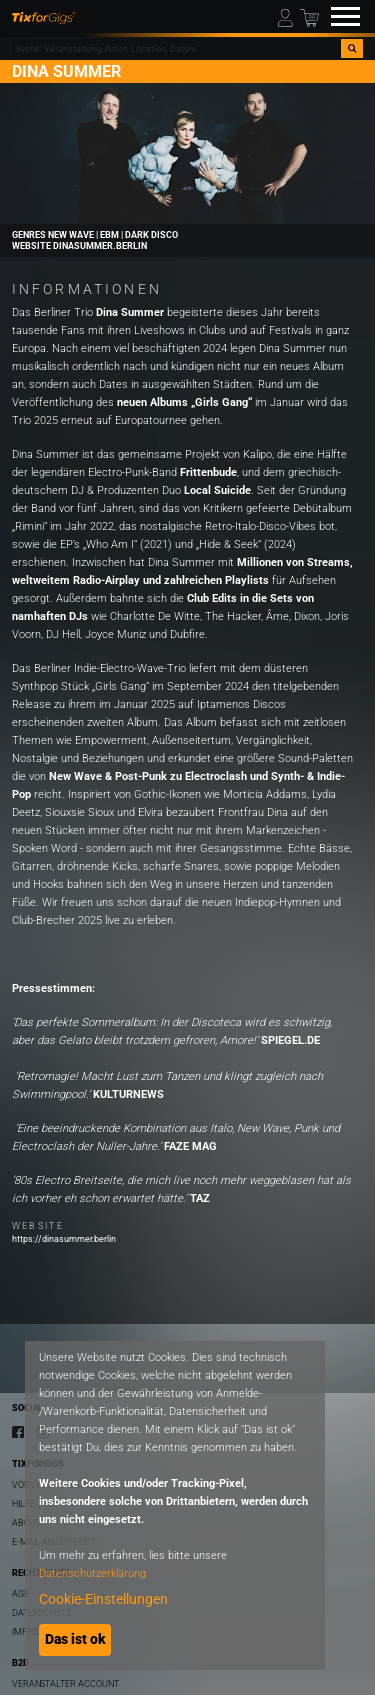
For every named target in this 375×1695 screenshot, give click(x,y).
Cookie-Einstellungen (103, 1599)
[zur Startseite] (43, 16)
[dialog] (175, 1505)
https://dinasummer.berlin (64, 1239)
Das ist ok (75, 1639)
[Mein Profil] (287, 16)
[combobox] (177, 49)
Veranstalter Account (65, 1683)
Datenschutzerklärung (92, 1573)
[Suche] (352, 49)
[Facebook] (18, 1431)
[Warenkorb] (309, 16)
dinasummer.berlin (100, 246)
